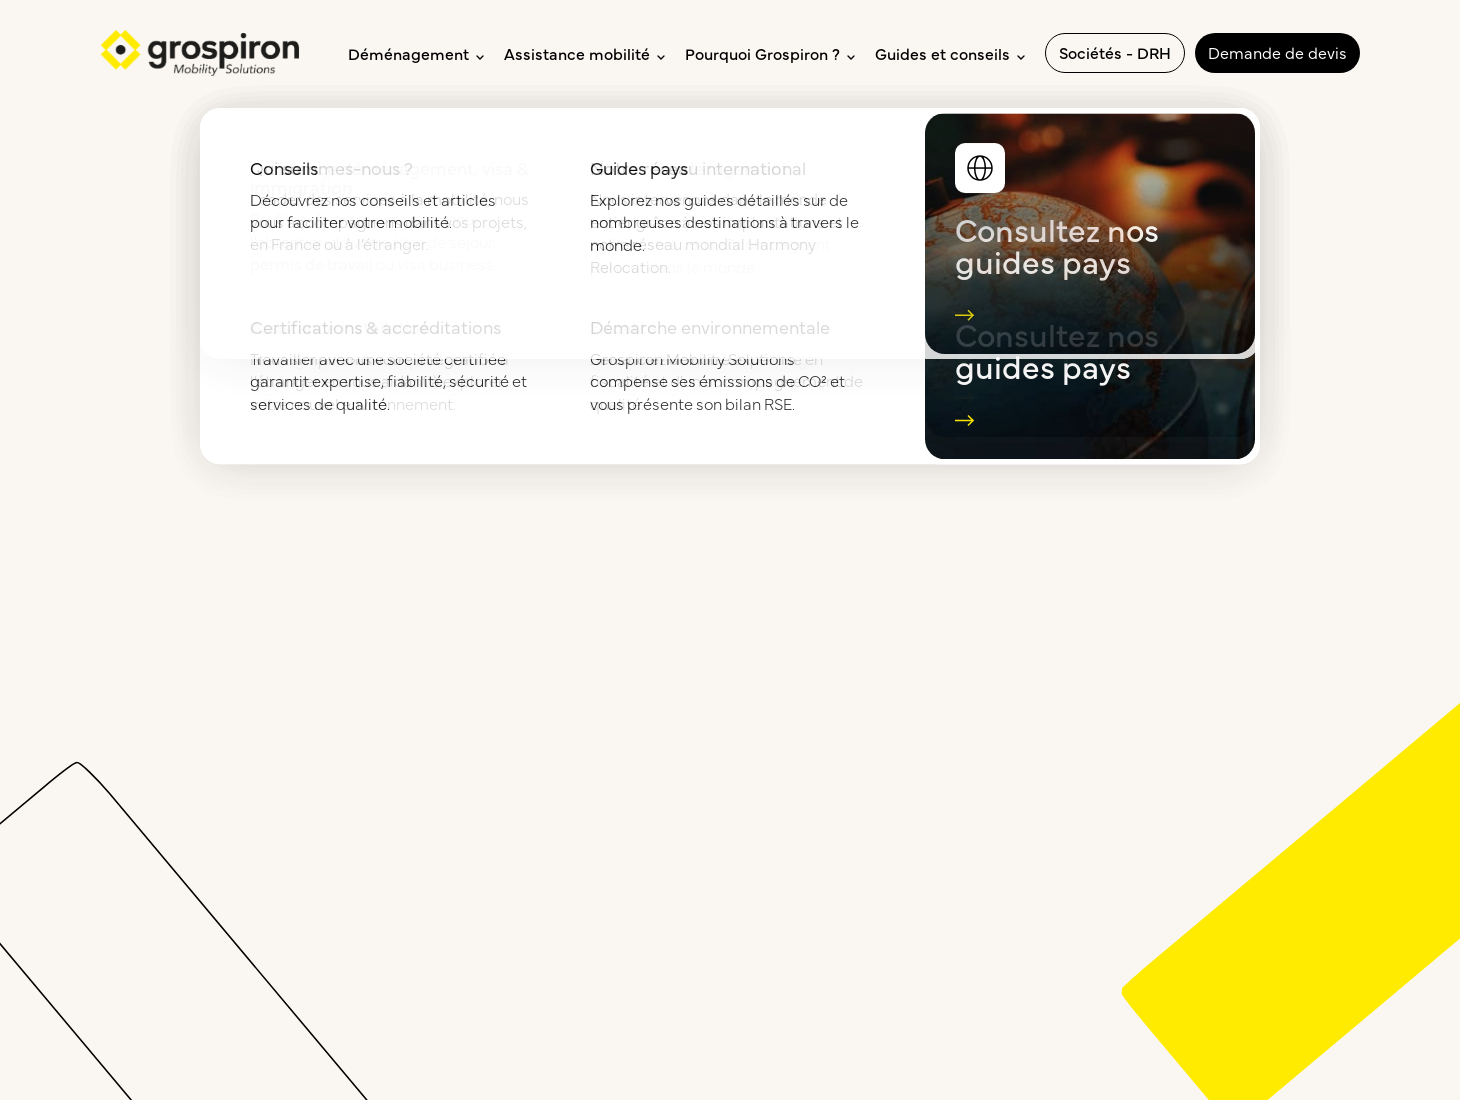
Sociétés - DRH (1115, 52)
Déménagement (416, 53)
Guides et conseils (950, 53)
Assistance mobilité (584, 53)
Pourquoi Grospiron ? (770, 53)
